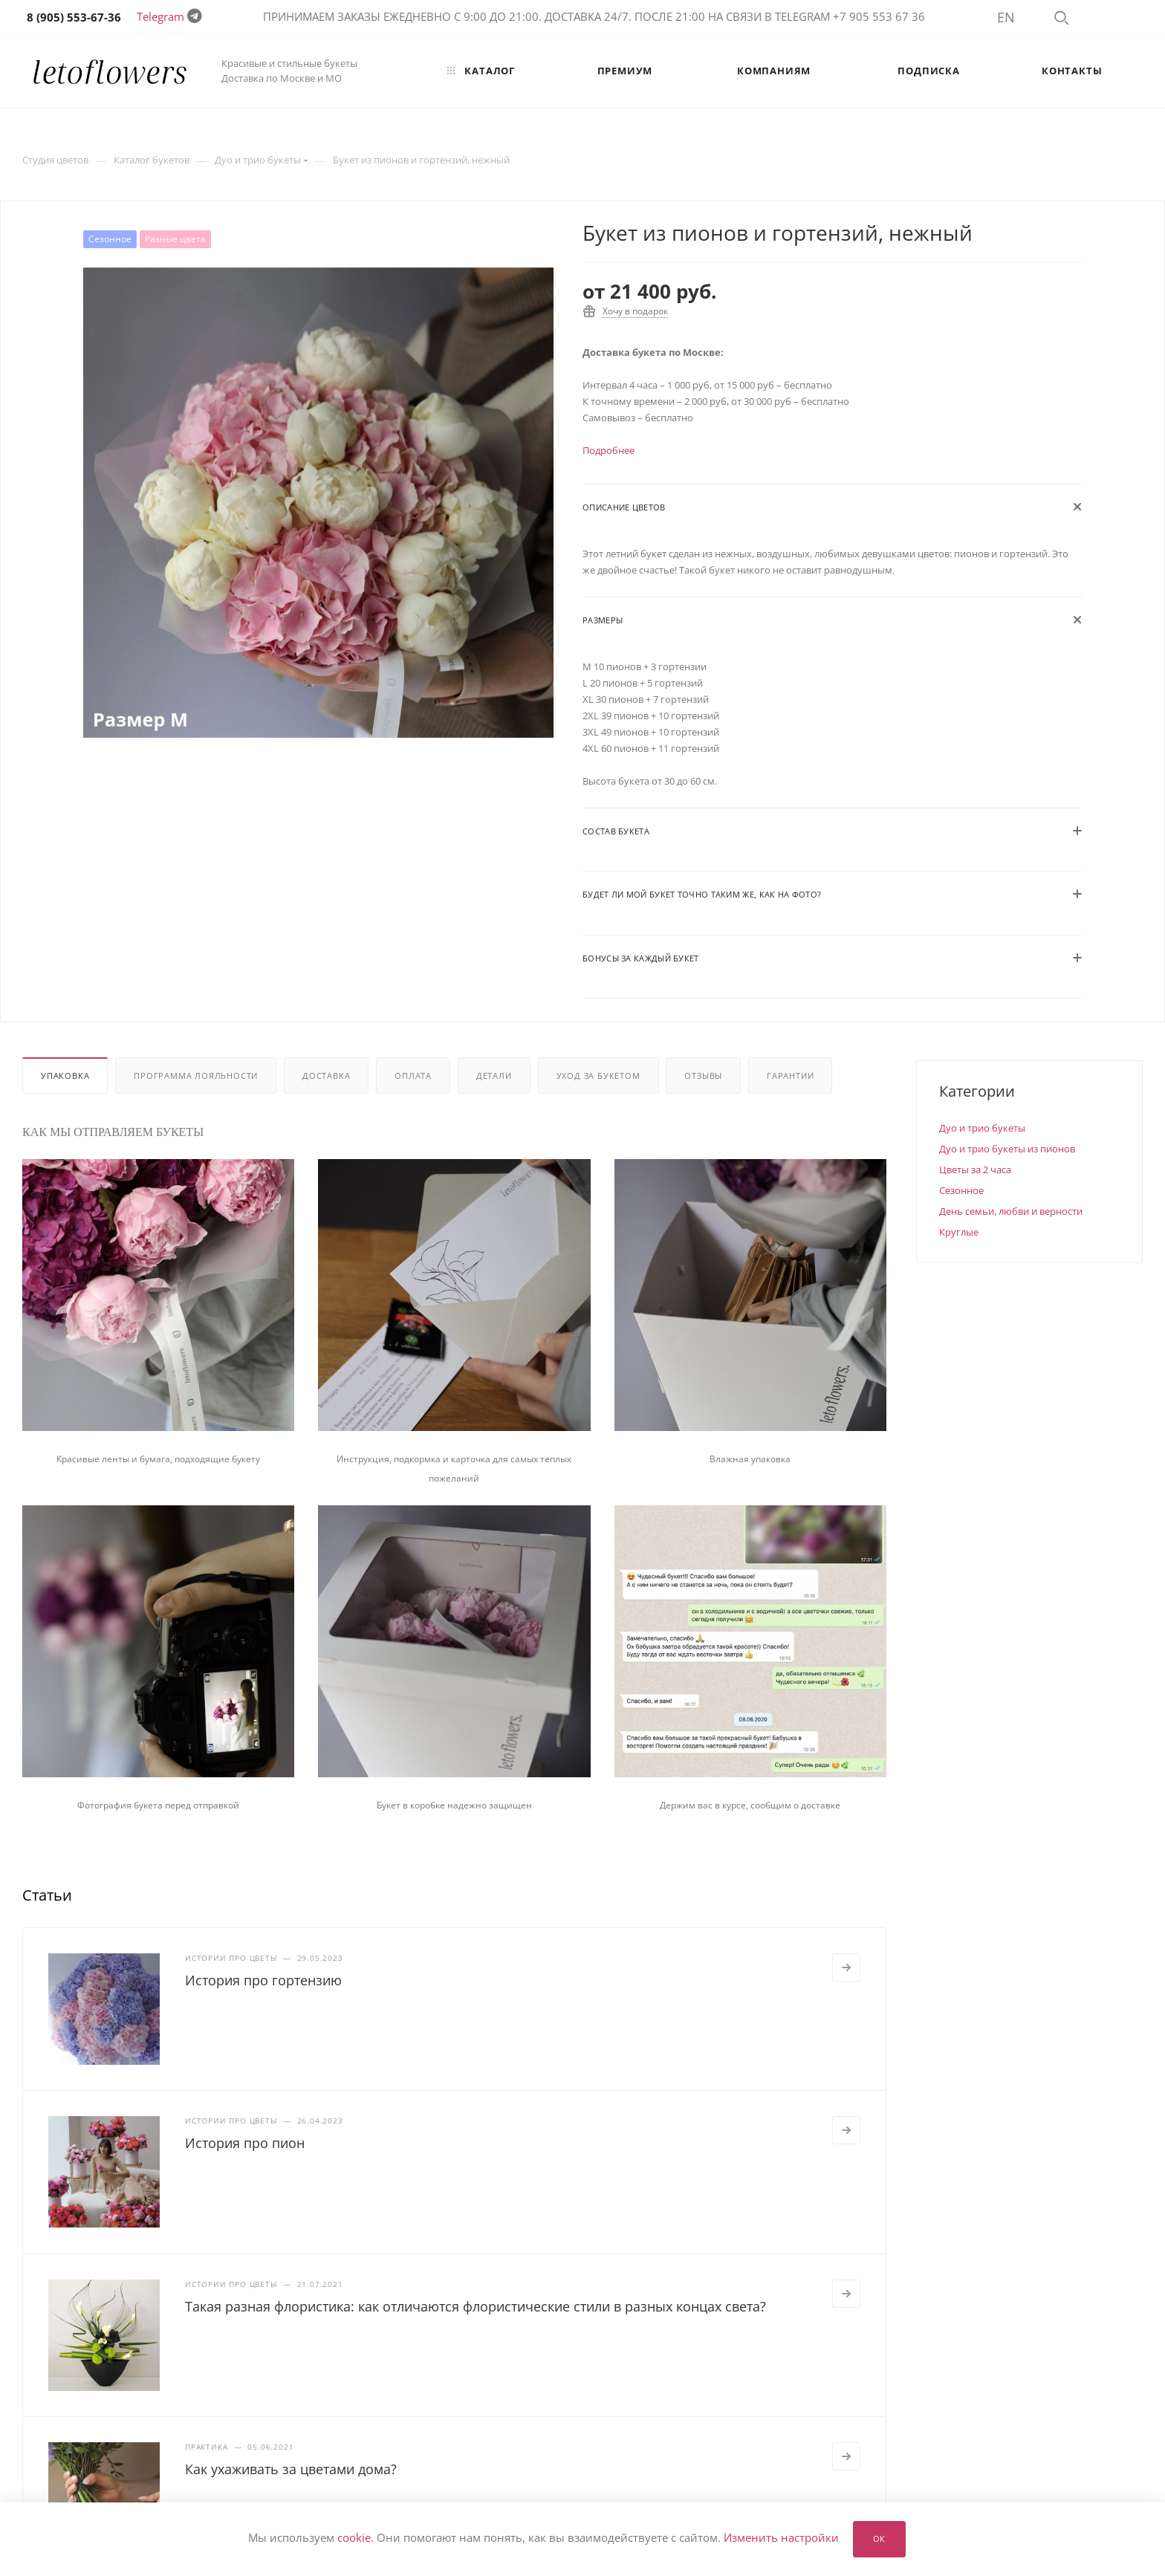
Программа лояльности (196, 1075)
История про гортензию (263, 1980)
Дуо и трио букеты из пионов (1007, 1148)
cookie (354, 2538)
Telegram (160, 16)
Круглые (959, 1232)
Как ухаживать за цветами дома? (291, 2469)
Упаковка (65, 1075)
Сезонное (961, 1190)
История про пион (245, 2143)
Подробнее (608, 450)
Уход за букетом (598, 1075)
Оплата (413, 1075)
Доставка (326, 1075)
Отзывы (703, 1075)
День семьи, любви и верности (1011, 1211)
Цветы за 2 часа (975, 1169)
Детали (494, 1075)
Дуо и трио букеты (982, 1128)
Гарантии (790, 1075)
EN (1006, 17)
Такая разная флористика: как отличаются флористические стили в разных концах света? (475, 2306)
